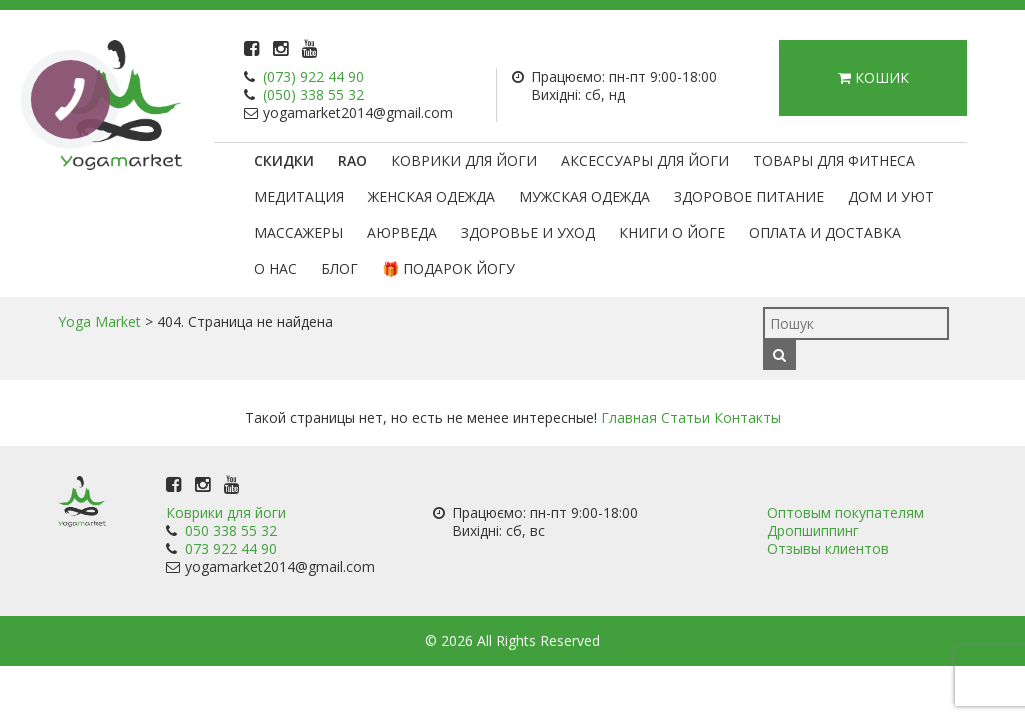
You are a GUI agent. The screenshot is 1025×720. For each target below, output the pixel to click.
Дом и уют (891, 196)
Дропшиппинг (813, 530)
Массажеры (298, 232)
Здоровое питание (749, 196)
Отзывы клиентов (828, 548)
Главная (629, 417)
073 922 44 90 (231, 548)
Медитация (299, 196)
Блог (339, 268)
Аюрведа (402, 232)
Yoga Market (99, 321)
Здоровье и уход (528, 232)
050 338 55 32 (231, 530)
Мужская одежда (584, 196)
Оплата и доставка (825, 232)
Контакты (747, 417)
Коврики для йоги (464, 160)
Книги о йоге (672, 232)
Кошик (873, 77)
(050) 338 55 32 (313, 94)
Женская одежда (431, 196)
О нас (275, 268)
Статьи (685, 417)
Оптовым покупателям (845, 512)
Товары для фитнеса (834, 160)
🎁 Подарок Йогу (448, 268)
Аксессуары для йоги (645, 160)
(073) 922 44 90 (313, 76)
